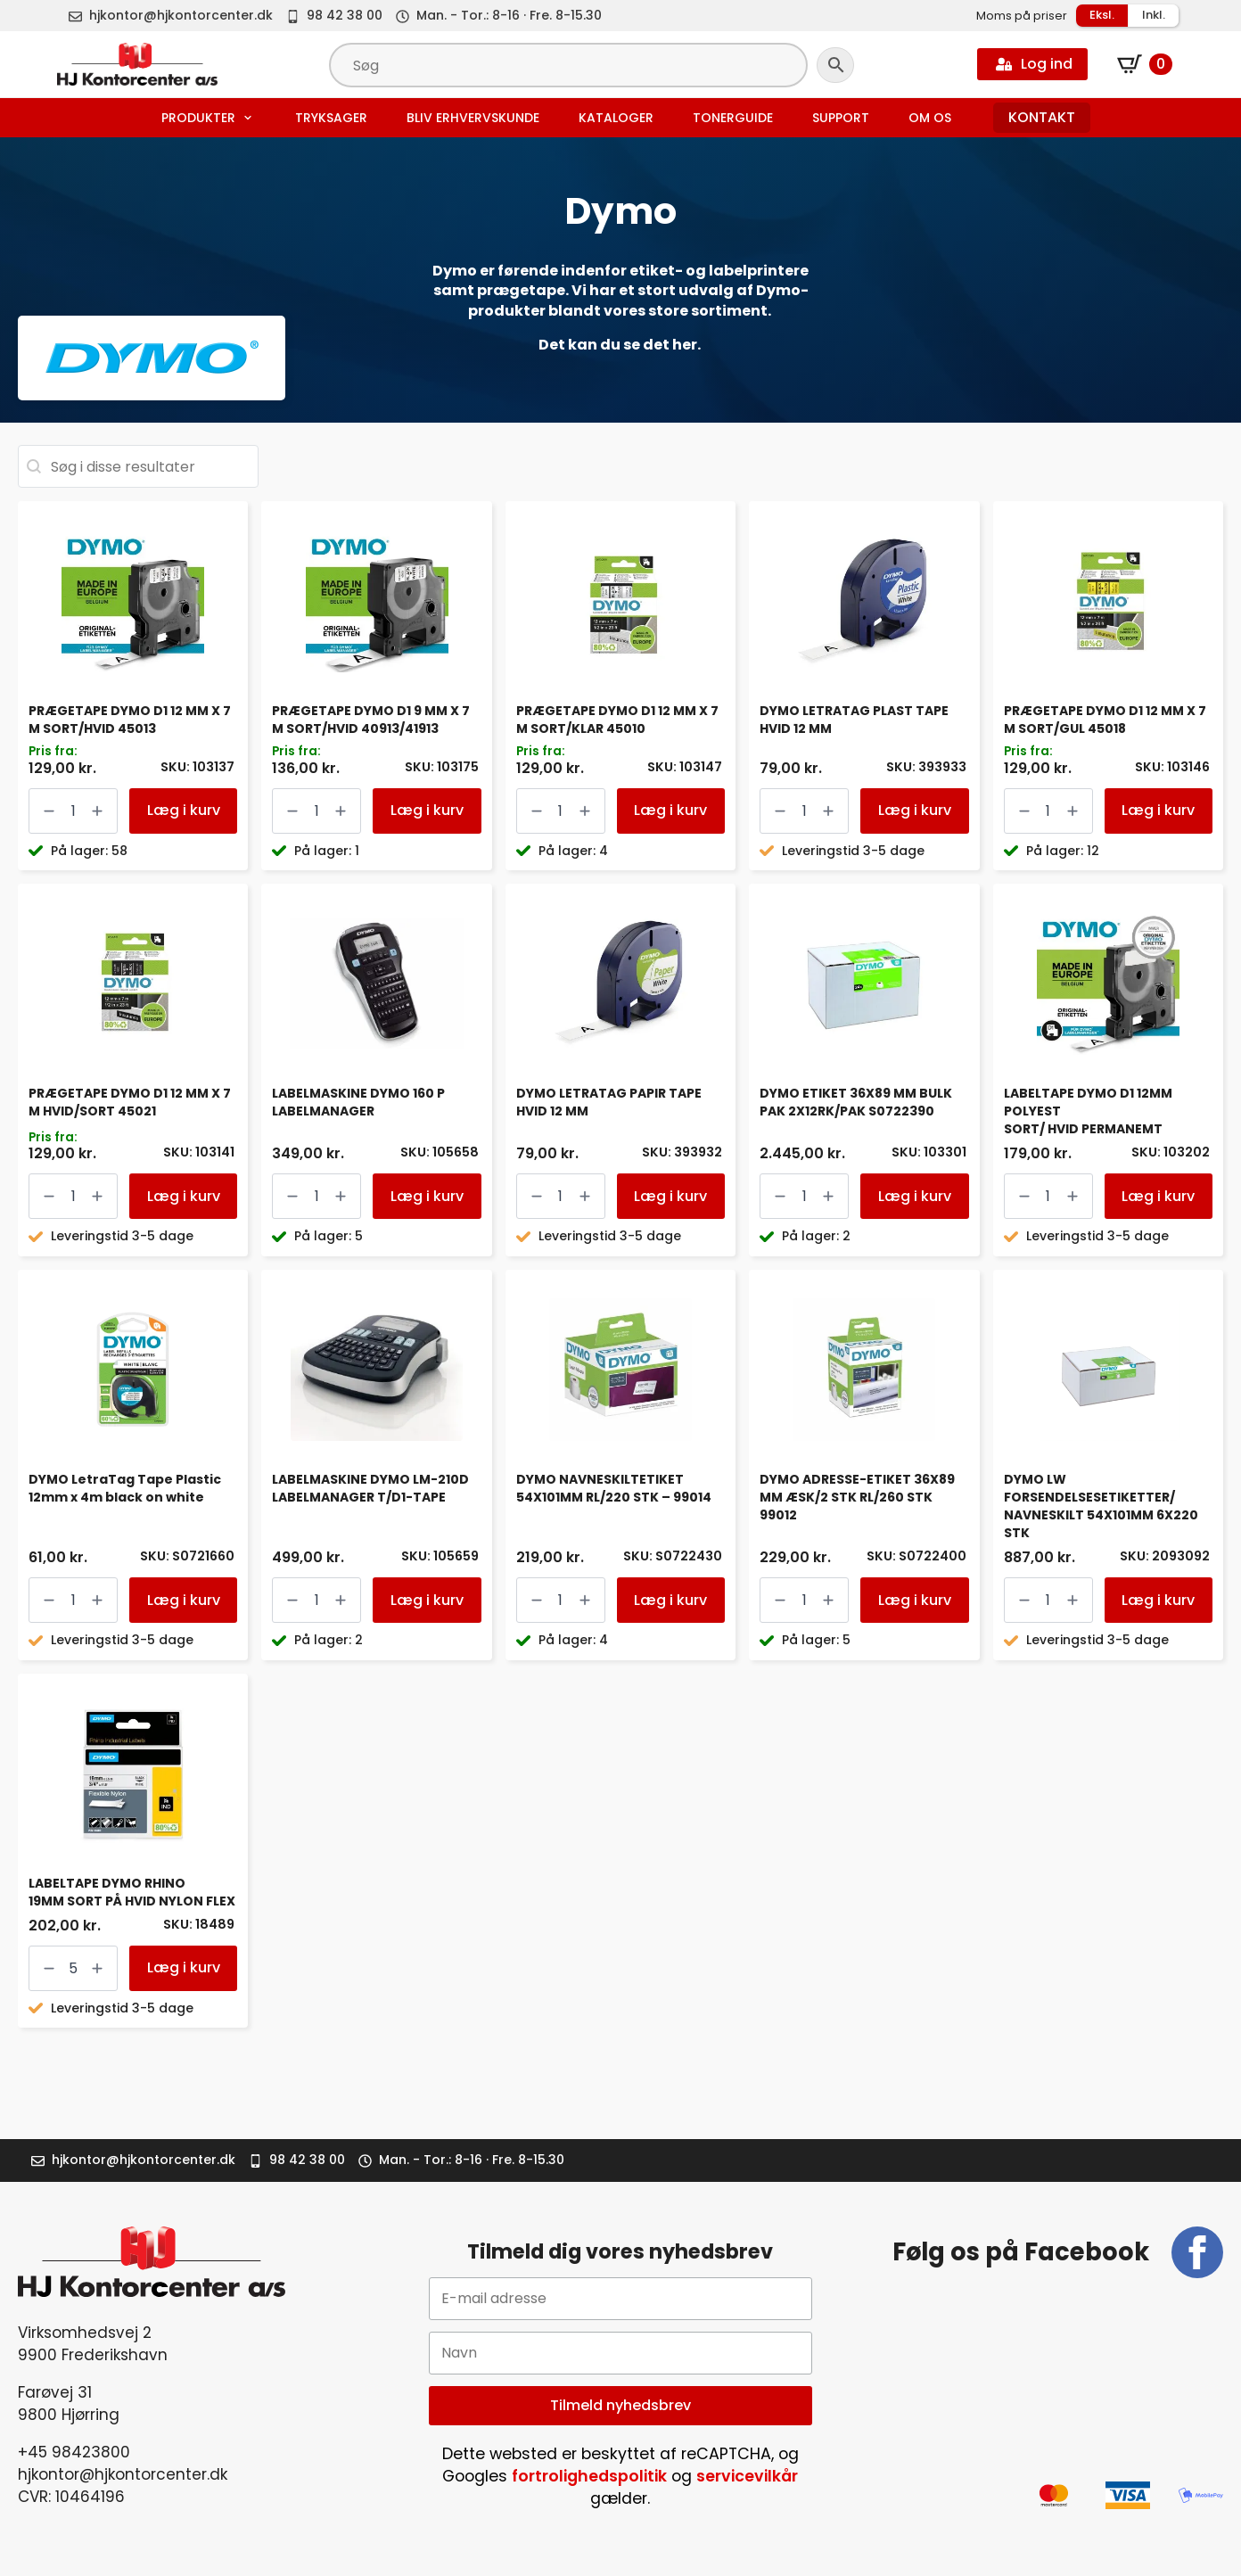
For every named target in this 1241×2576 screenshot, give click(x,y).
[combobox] (138, 466)
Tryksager (331, 118)
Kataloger (616, 118)
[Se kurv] (1144, 64)
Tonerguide (733, 118)
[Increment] (97, 811)
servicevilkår (747, 2476)
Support (840, 118)
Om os (929, 118)
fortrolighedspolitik (589, 2476)
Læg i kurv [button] (183, 810)
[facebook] (1197, 2252)
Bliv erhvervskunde (473, 118)
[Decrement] (49, 811)
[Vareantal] (73, 811)
